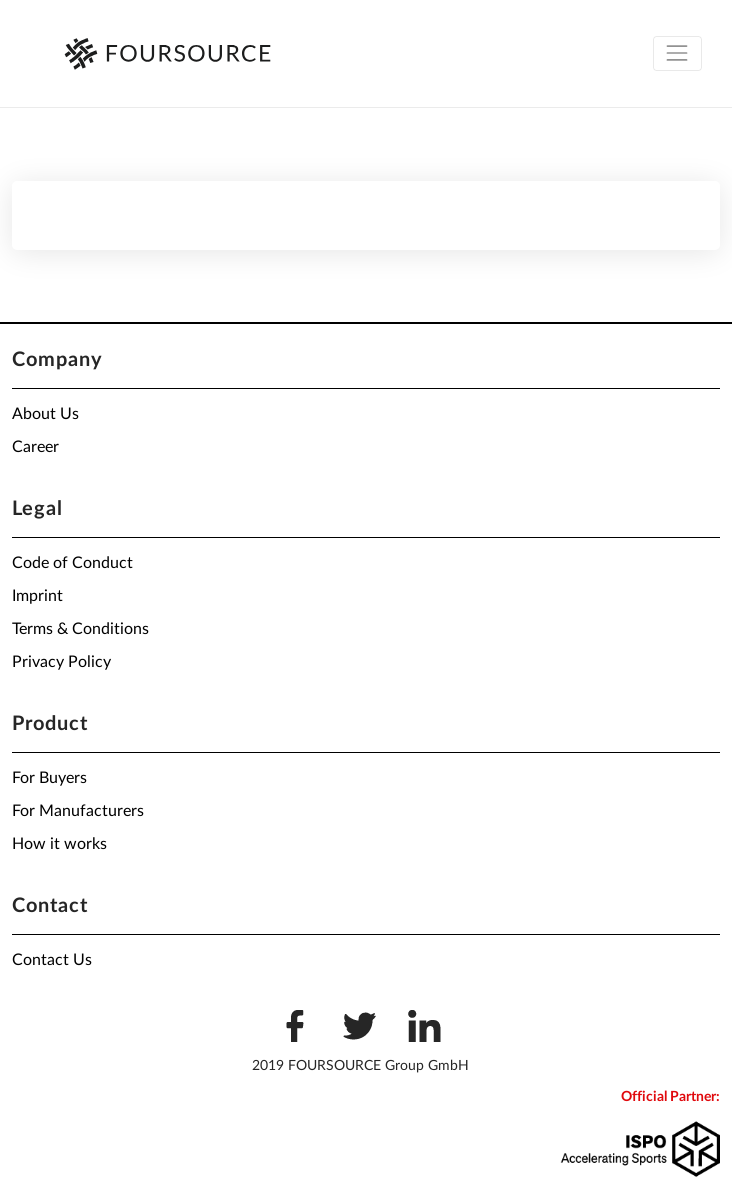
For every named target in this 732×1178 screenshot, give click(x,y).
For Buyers (49, 778)
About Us (45, 414)
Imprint (37, 596)
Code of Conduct (72, 563)
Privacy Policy (61, 662)
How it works (59, 844)
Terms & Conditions (80, 629)
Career (35, 447)
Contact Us (52, 960)
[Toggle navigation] (677, 53)
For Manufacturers (78, 811)
